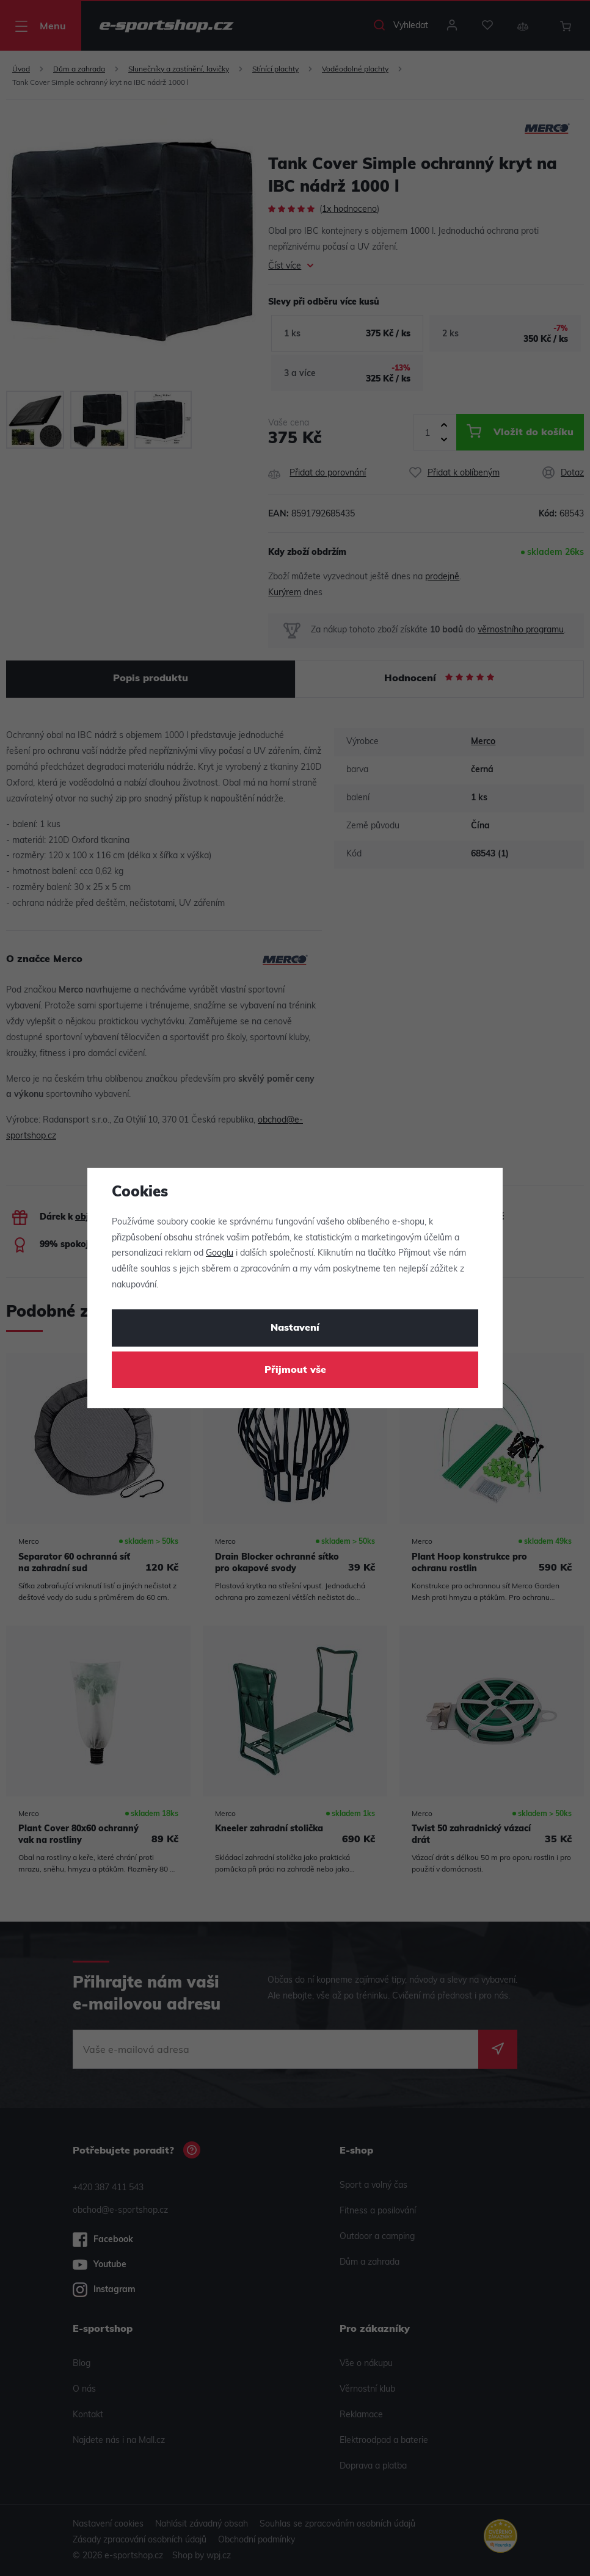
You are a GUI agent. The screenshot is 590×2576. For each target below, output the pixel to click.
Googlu (219, 1253)
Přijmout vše (295, 1370)
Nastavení (295, 1328)
